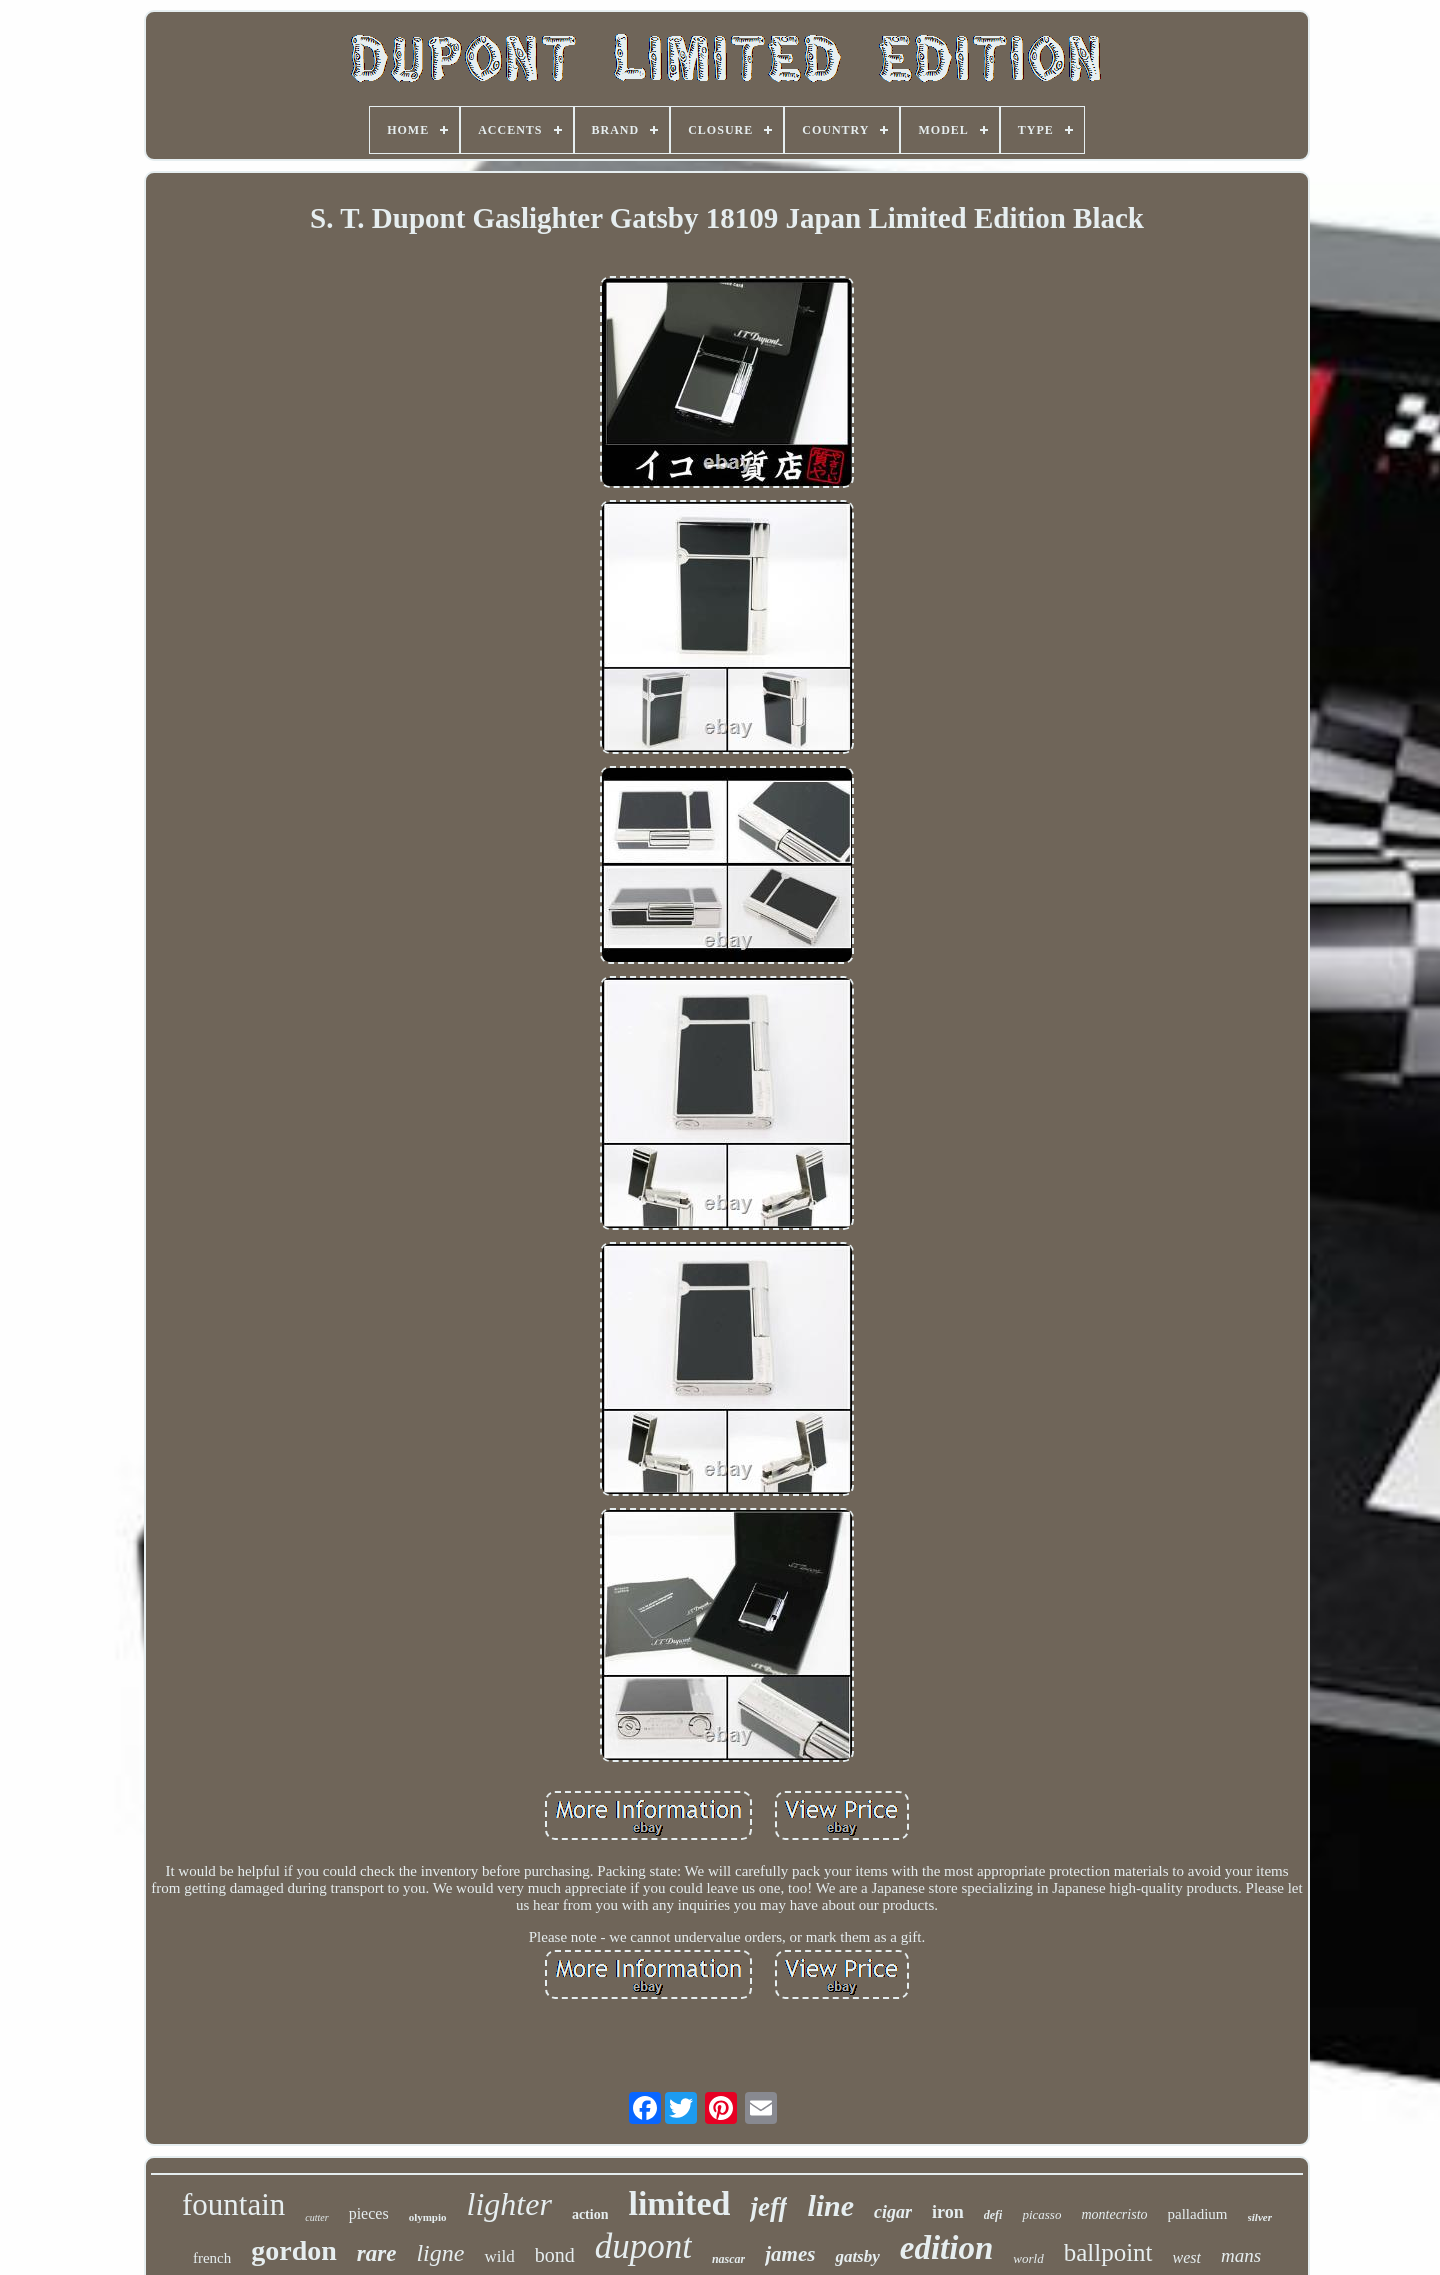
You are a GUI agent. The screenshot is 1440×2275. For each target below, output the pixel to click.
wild (499, 2256)
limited (679, 2203)
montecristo (1114, 2214)
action (590, 2214)
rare (377, 2253)
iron (948, 2212)
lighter (509, 2204)
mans (1241, 2255)
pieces (369, 2213)
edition (947, 2248)
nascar (728, 2259)
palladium (1198, 2214)
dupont (643, 2246)
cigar (893, 2212)
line (830, 2205)
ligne (440, 2253)
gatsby (857, 2256)
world (1028, 2258)
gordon (294, 2250)
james (790, 2254)
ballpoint (1108, 2252)
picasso (1041, 2214)
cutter (316, 2217)
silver (1260, 2217)
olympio (428, 2217)
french (212, 2258)
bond (555, 2255)
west (1187, 2257)
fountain (233, 2204)
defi (993, 2215)
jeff (768, 2207)
